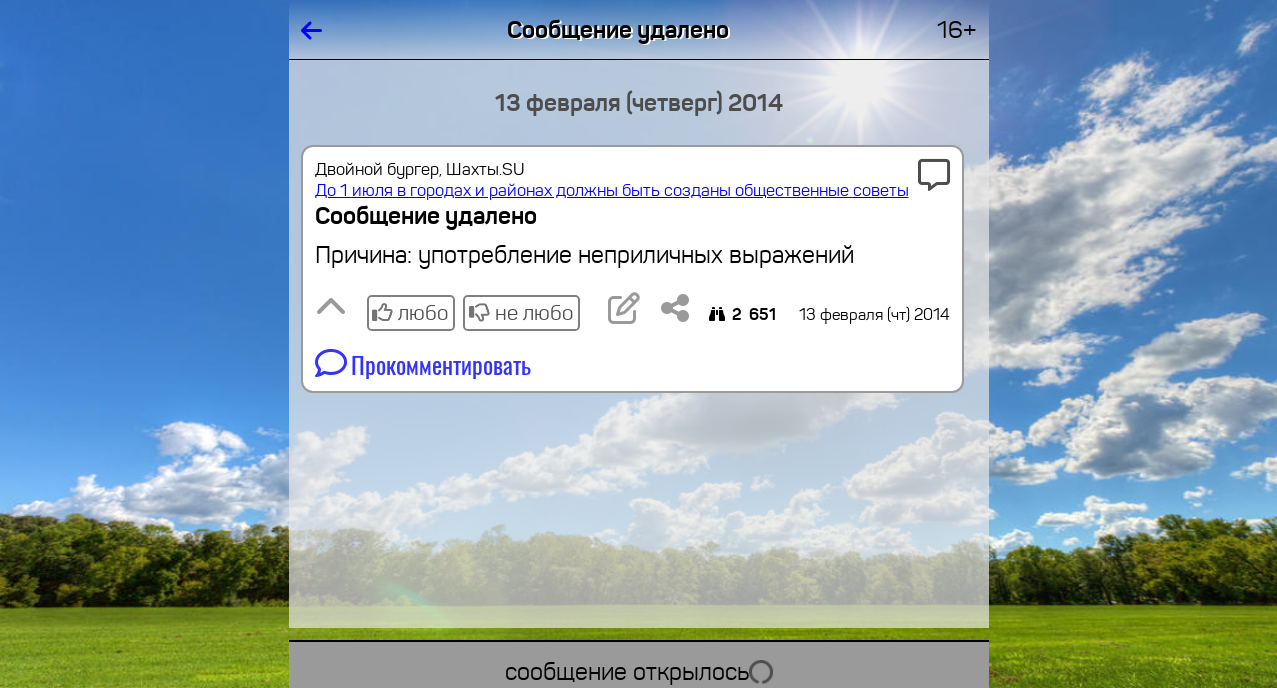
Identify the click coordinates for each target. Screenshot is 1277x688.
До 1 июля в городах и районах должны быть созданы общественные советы (612, 190)
